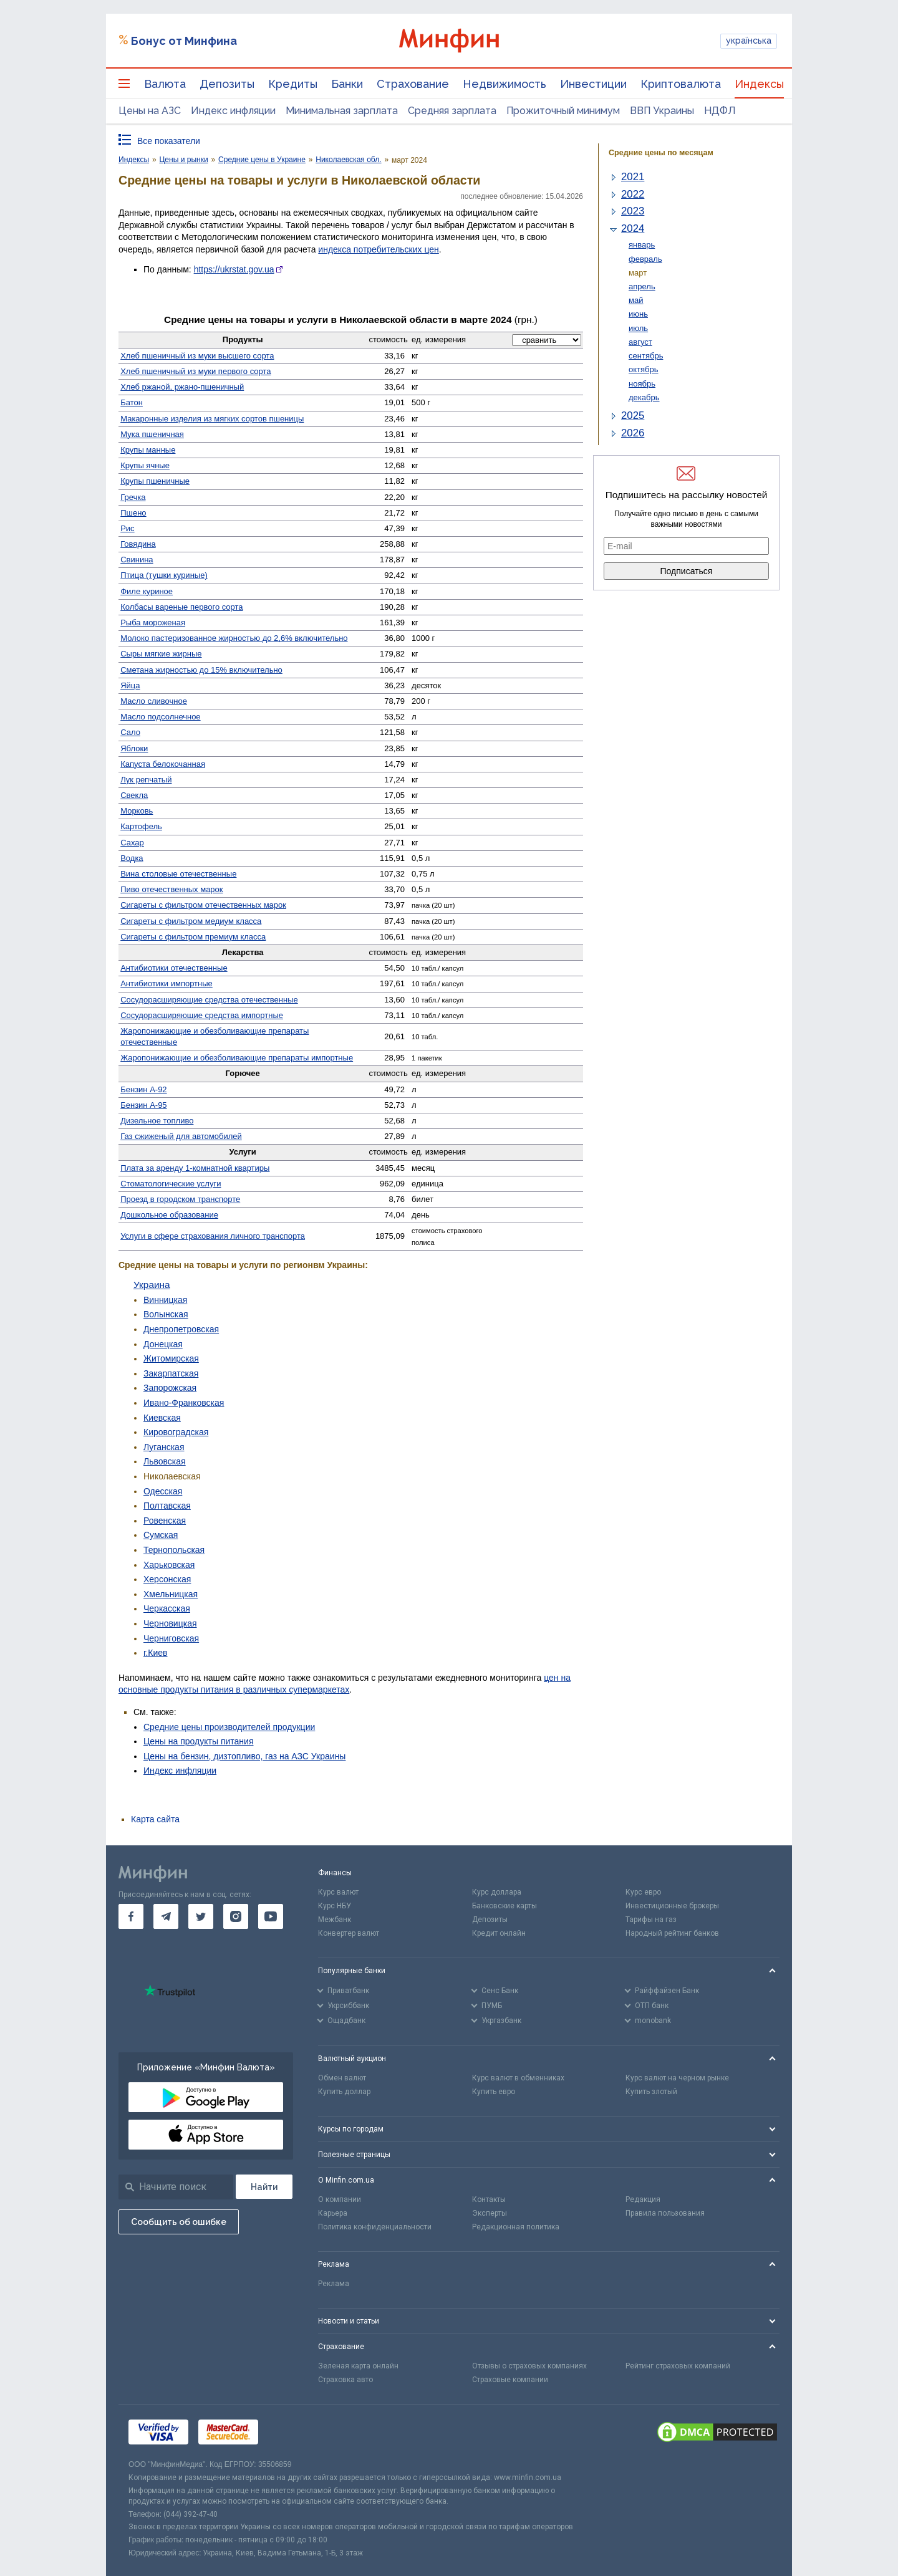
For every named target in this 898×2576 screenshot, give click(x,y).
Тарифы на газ (651, 1919)
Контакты (489, 2199)
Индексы (759, 83)
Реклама (333, 2283)
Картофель (141, 826)
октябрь (644, 369)
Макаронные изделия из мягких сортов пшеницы (212, 418)
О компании (339, 2199)
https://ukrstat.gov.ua (234, 269)
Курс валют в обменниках (518, 2078)
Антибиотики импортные (166, 983)
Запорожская (169, 1388)
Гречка (132, 497)
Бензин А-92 (143, 1089)
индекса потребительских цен (378, 249)
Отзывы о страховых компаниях (529, 2366)
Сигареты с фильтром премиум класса (193, 936)
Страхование (413, 83)
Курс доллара (496, 1892)
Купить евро (493, 2091)
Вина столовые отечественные (178, 873)
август (640, 342)
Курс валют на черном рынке (677, 2078)
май (636, 300)
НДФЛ (720, 111)
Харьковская (169, 1565)
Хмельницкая (170, 1594)
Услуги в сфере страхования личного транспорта (212, 1236)
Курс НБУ (334, 1905)
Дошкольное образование (169, 1214)
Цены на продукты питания (198, 1741)
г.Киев (155, 1653)
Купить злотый (651, 2091)
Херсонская (167, 1579)
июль (638, 328)
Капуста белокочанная (162, 764)
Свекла (134, 795)
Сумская (160, 1535)
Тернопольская (174, 1550)
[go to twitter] (200, 1916)
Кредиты (292, 83)
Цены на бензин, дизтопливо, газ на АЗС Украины (244, 1756)
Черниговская (171, 1638)
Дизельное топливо (156, 1120)
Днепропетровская (181, 1329)
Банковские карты (504, 1905)
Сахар (132, 842)
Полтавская (167, 1506)
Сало (130, 732)
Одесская (162, 1491)
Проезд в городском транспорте (180, 1199)
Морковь (136, 810)
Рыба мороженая (152, 622)
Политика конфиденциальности (375, 2227)
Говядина (137, 544)
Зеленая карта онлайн (358, 2366)
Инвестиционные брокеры (672, 1905)
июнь (638, 314)
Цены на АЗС (149, 111)
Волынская (165, 1314)
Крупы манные (147, 449)
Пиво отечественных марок (171, 889)
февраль (645, 259)
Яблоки (134, 748)
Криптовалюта (680, 83)
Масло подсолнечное (160, 716)
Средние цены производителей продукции (229, 1727)
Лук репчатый (145, 779)
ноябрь (642, 383)
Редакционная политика (515, 2227)
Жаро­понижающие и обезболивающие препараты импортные (236, 1057)
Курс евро (643, 1892)
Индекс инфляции (233, 111)
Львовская (164, 1461)
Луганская (163, 1447)
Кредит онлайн (499, 1933)
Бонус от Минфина (184, 40)
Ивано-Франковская (183, 1403)
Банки (347, 83)
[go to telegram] (165, 1916)
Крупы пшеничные (155, 481)
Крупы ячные (145, 465)
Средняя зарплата (452, 111)
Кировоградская (175, 1432)
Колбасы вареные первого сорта (181, 607)
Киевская (162, 1418)
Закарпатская (170, 1373)
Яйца (130, 685)
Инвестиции (593, 83)
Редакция (642, 2199)
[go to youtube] (270, 1916)
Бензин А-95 (143, 1105)
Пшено (133, 512)
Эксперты (489, 2213)
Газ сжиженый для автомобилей (181, 1136)
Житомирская (171, 1358)
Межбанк (334, 1919)
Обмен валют (342, 2078)
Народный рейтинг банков (672, 1933)
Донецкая (163, 1344)
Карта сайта (155, 1819)
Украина (151, 1284)
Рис (127, 528)
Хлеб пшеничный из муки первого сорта (195, 371)
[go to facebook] (130, 1916)
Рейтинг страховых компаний (677, 2366)
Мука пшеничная (152, 434)
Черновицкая (170, 1623)
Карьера (332, 2213)
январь (642, 244)
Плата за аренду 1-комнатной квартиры (194, 1168)
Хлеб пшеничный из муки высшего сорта (197, 355)
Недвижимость (504, 83)
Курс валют (338, 1892)
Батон (131, 402)
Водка (131, 858)
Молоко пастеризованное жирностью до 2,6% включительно (233, 638)
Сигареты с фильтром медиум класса (190, 921)
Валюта (165, 83)
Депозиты (227, 83)
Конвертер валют (348, 1933)
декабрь (644, 397)
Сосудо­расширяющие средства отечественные (209, 999)
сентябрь (646, 355)
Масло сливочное (153, 701)
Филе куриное (146, 591)
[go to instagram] (235, 1916)
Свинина (136, 559)
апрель (642, 286)
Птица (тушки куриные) (164, 575)
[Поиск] (264, 2187)
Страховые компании (510, 2379)
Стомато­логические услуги (170, 1183)
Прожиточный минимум (563, 111)
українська (748, 41)
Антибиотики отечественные (173, 968)
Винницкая (165, 1300)
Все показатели (168, 141)
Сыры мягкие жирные (160, 653)
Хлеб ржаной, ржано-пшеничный (182, 387)
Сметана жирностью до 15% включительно (201, 670)
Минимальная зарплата (342, 111)
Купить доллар (344, 2091)
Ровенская (164, 1521)
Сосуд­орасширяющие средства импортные (201, 1015)
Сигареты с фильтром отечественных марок (203, 905)
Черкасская (166, 1608)
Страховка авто (345, 2379)
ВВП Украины (662, 111)
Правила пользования (665, 2213)
